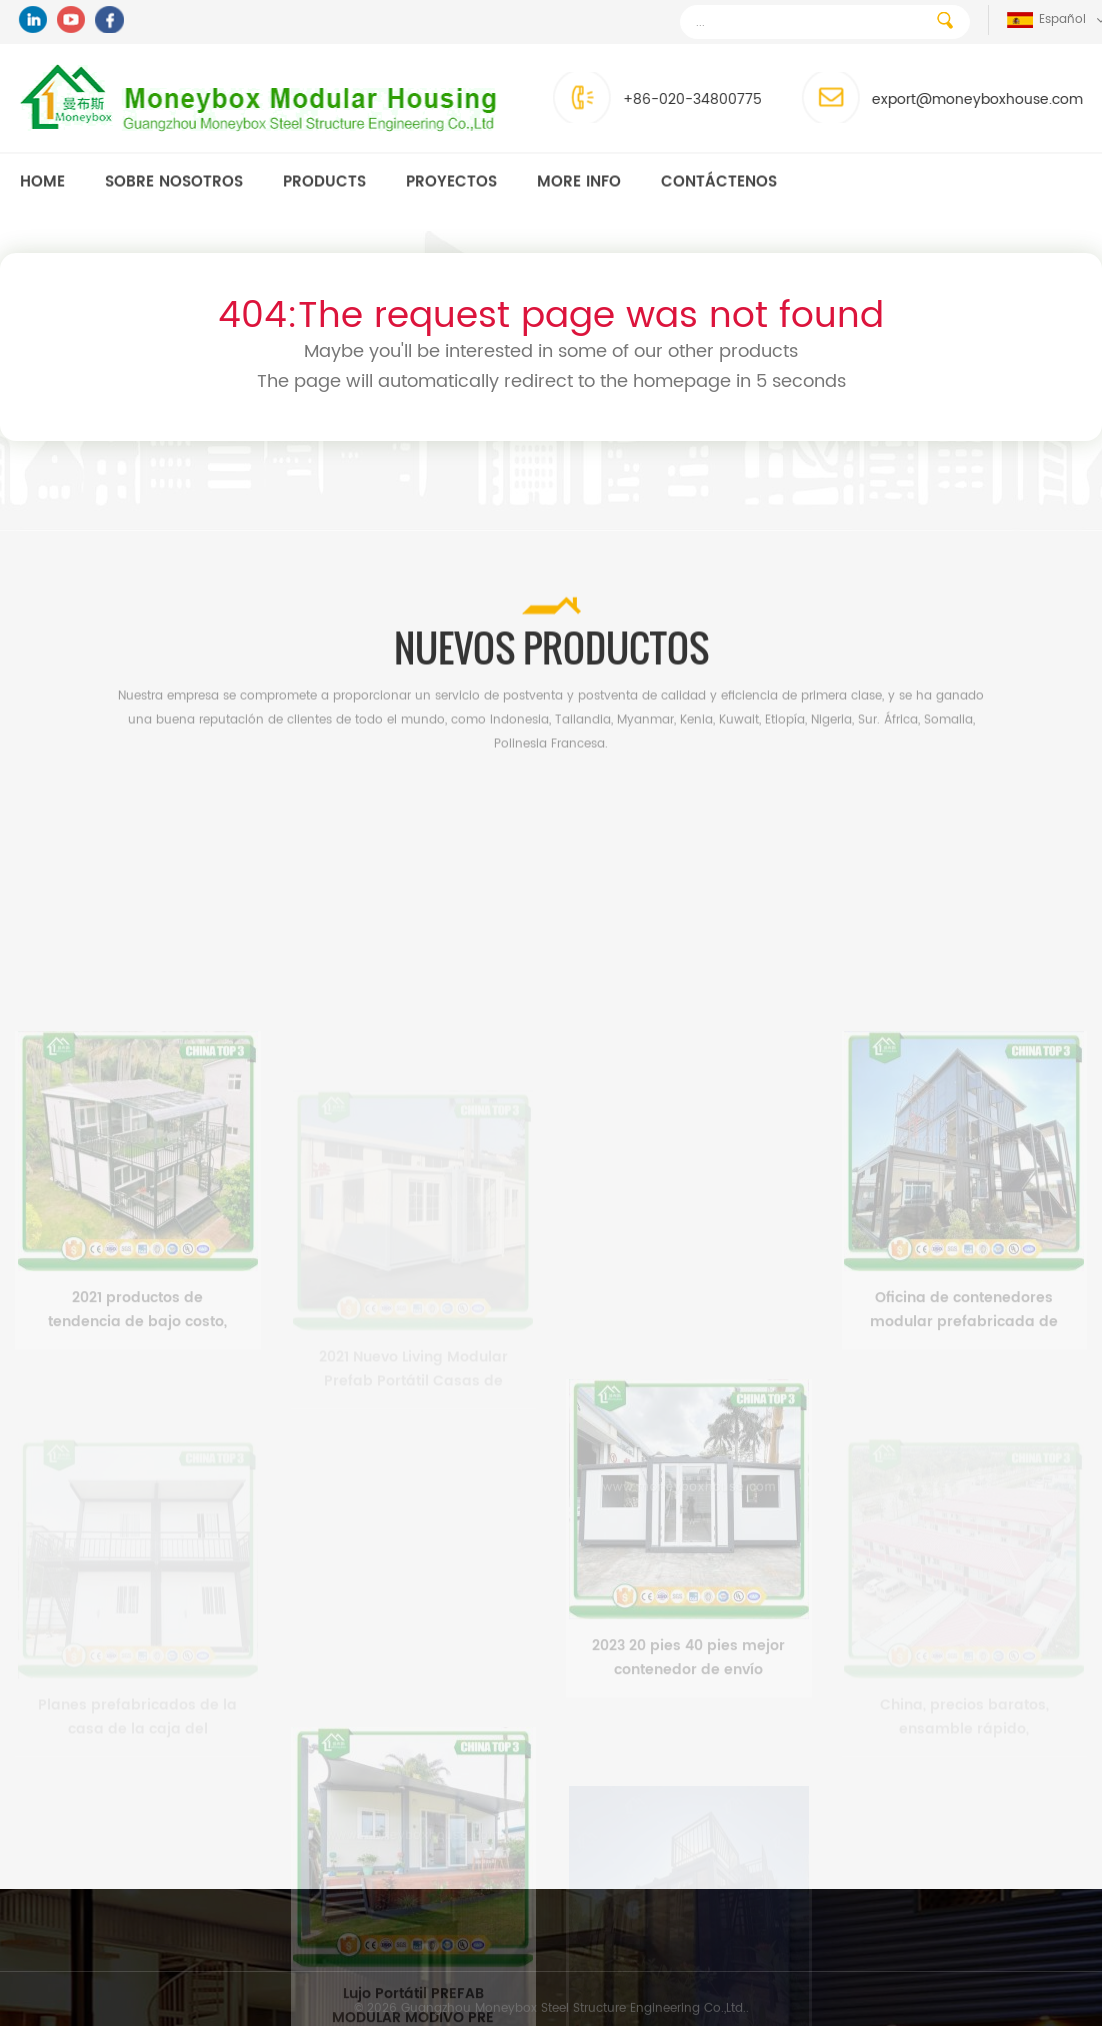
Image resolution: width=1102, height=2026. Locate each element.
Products (324, 183)
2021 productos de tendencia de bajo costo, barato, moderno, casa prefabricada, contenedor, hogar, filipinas (137, 1381)
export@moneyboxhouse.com (960, 99)
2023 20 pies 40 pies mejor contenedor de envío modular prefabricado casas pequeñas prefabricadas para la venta (688, 1729)
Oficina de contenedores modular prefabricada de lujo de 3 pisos (964, 1381)
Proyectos (451, 183)
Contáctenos (719, 183)
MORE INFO (579, 183)
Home (42, 183)
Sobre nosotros (174, 183)
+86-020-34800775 (675, 99)
